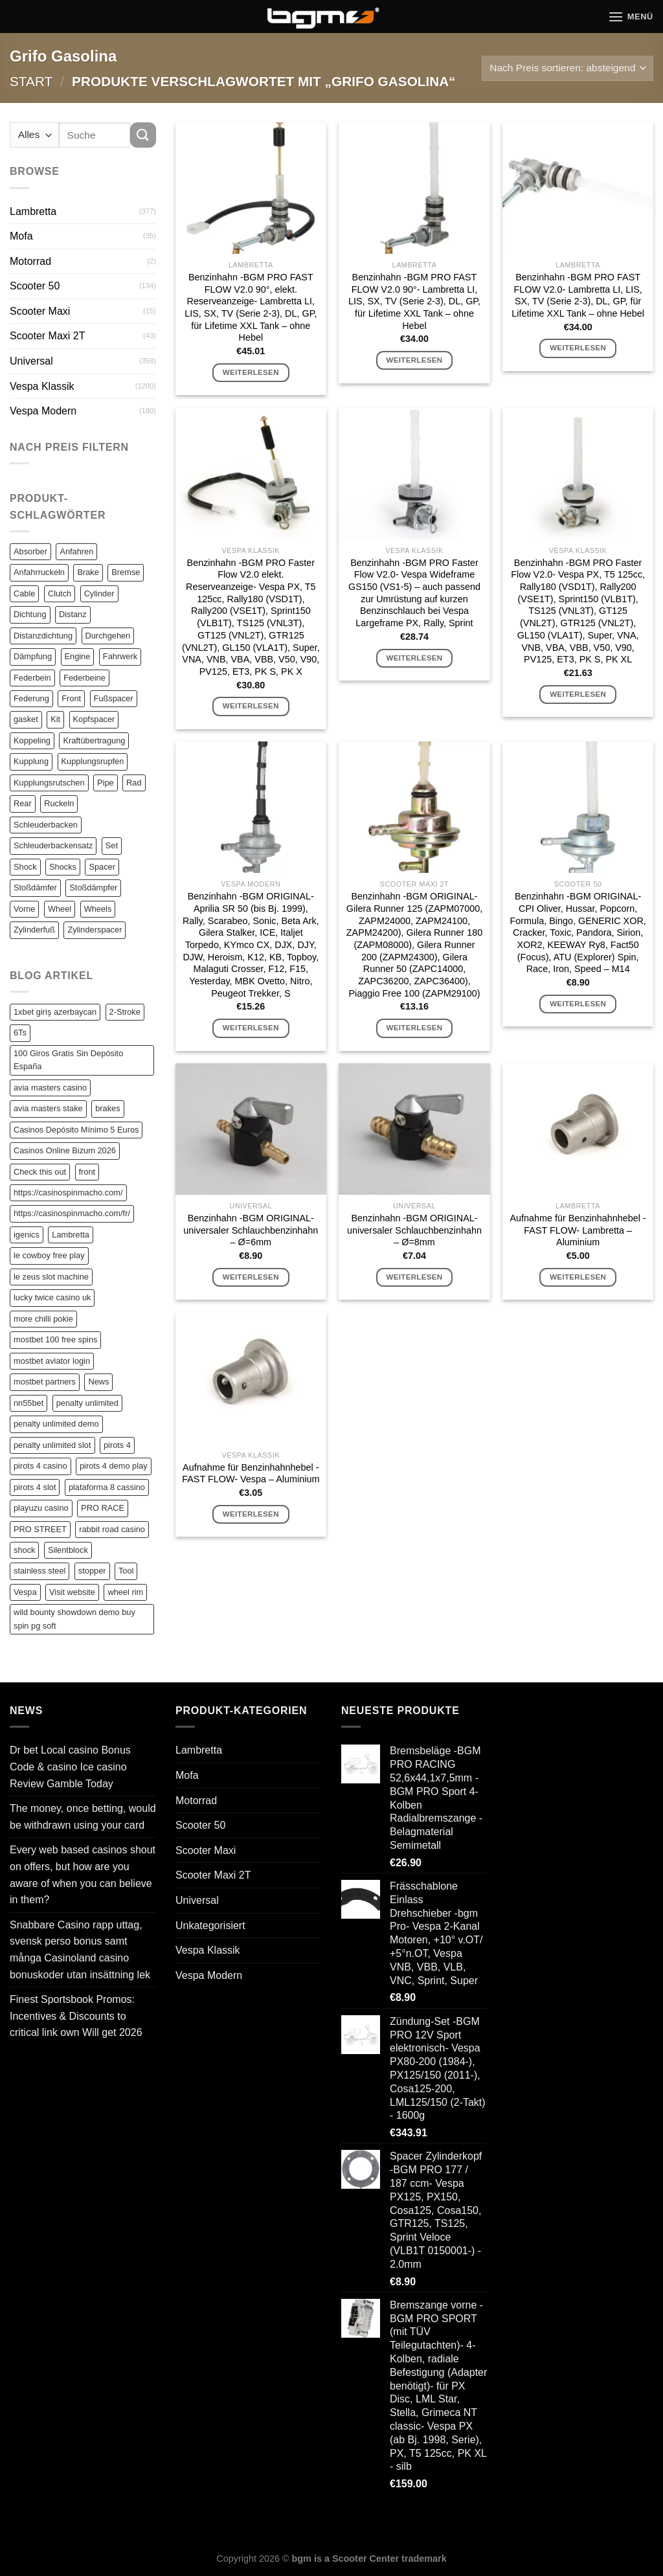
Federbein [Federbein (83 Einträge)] (32, 678)
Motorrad (30, 261)
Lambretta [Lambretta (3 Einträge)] (70, 1234)
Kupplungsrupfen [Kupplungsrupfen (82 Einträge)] (93, 761)
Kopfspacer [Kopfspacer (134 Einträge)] (94, 719)
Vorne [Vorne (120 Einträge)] (24, 909)
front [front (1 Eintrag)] (87, 1172)
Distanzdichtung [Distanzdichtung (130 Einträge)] (43, 635)
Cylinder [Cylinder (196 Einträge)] (99, 593)
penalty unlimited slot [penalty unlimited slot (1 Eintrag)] (52, 1445)
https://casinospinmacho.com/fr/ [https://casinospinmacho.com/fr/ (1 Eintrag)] (72, 1213)
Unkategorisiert (210, 1925)
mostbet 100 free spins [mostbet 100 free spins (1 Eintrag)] (55, 1339)
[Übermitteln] (143, 135)
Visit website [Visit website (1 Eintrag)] (72, 1592)
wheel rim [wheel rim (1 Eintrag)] (125, 1592)
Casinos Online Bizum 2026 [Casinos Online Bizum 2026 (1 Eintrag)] (65, 1150)
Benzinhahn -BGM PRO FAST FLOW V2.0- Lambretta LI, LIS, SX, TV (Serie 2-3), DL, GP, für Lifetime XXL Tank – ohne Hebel (577, 295)
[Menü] (630, 16)
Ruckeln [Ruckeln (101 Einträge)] (59, 803)
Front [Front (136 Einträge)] (71, 698)
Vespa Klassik (42, 386)
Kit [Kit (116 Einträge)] (55, 719)
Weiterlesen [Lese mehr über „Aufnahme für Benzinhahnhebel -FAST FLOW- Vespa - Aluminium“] (251, 1514)
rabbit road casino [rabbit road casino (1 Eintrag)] (112, 1529)
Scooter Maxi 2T (47, 335)
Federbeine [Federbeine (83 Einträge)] (84, 678)
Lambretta (33, 211)
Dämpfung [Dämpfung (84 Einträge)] (33, 656)
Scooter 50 (35, 285)
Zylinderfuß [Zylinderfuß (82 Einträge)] (34, 929)
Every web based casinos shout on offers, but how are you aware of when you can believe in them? (82, 1874)
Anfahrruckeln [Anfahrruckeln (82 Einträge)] (39, 572)
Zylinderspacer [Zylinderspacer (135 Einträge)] (94, 929)
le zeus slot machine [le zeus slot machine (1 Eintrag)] (51, 1277)
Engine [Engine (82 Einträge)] (78, 656)
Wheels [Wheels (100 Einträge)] (98, 909)
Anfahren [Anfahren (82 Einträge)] (76, 551)
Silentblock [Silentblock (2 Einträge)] (68, 1550)
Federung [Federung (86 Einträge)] (31, 698)
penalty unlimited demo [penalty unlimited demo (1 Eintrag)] (56, 1424)
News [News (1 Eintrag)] (98, 1381)
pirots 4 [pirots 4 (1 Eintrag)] (117, 1445)
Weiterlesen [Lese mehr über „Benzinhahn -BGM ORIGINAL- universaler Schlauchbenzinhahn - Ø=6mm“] (251, 1277)
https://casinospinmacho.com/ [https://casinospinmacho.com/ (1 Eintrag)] (68, 1192)
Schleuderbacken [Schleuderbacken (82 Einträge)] (46, 825)
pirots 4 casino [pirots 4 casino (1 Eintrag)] (40, 1466)
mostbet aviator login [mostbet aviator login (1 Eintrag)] (52, 1361)
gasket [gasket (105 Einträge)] (26, 719)
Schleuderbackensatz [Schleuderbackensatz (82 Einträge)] (53, 845)
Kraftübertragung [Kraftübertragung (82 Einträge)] (94, 740)
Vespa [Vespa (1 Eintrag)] (25, 1592)
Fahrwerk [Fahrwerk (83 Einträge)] (120, 656)
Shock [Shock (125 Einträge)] (25, 867)
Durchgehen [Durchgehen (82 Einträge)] (108, 635)
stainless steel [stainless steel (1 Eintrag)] (39, 1571)
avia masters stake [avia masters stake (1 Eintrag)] (48, 1108)
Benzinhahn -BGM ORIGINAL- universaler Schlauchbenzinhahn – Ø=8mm (414, 1230)
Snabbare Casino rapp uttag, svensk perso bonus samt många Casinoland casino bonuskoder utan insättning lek (80, 1949)
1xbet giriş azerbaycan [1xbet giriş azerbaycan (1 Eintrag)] (55, 1012)
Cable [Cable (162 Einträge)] (24, 593)
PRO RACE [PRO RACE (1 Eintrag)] (102, 1508)
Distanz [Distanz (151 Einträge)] (73, 614)
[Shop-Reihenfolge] (567, 68)
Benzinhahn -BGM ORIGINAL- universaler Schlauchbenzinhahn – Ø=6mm (250, 1230)
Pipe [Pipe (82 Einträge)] (105, 782)
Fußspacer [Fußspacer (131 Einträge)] (113, 698)
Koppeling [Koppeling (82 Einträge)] (32, 740)
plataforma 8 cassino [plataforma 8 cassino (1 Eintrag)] (107, 1487)
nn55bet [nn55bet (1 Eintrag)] (28, 1403)
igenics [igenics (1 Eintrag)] (26, 1234)
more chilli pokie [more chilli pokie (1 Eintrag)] (43, 1319)
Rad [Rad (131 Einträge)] (133, 782)
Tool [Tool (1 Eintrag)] (125, 1571)
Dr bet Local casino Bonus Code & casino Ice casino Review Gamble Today (70, 1767)
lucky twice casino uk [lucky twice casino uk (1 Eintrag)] (52, 1297)
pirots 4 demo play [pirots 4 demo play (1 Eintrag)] (114, 1466)
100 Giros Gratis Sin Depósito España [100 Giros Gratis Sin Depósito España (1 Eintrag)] (68, 1059)
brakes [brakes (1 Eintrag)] (107, 1108)
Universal (31, 361)
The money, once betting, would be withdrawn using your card (83, 1817)
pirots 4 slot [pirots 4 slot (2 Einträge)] (35, 1487)
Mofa (21, 236)
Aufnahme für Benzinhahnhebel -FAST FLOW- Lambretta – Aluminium (578, 1230)
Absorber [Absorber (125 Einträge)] (30, 551)
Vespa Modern (43, 410)
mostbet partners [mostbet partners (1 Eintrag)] (45, 1381)
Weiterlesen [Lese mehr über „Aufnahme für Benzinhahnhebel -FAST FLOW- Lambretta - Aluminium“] (578, 1277)
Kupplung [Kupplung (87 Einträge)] (31, 761)
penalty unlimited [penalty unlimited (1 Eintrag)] (87, 1403)
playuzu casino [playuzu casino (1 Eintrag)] (41, 1508)
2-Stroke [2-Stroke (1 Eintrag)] (124, 1012)
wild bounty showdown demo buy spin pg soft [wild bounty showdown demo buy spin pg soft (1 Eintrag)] (74, 1618)
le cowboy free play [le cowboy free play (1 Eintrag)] (49, 1255)
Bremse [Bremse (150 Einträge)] (125, 572)
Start (31, 81)
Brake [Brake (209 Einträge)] (87, 572)
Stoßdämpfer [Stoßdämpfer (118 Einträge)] (93, 887)
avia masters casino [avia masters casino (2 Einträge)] (50, 1087)
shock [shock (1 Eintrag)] (24, 1550)
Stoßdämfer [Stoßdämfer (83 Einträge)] (35, 887)
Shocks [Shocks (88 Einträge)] (62, 867)
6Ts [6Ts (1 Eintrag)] (20, 1032)
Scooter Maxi (40, 311)
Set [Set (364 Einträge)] (112, 845)
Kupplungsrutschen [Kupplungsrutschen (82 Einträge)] (49, 782)
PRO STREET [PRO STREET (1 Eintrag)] (40, 1529)
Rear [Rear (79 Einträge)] (23, 803)
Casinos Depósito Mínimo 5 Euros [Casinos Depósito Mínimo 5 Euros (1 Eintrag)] (76, 1130)
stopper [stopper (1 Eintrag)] (92, 1571)
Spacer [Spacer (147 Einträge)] (102, 867)
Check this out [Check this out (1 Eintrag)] (40, 1172)
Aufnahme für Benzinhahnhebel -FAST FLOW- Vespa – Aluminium (250, 1473)
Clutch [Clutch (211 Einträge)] (59, 593)
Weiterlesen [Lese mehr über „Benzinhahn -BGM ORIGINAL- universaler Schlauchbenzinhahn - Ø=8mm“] (414, 1277)
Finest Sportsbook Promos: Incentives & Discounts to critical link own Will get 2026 (76, 2016)
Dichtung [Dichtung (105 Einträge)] (30, 614)
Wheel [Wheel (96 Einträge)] (59, 909)
